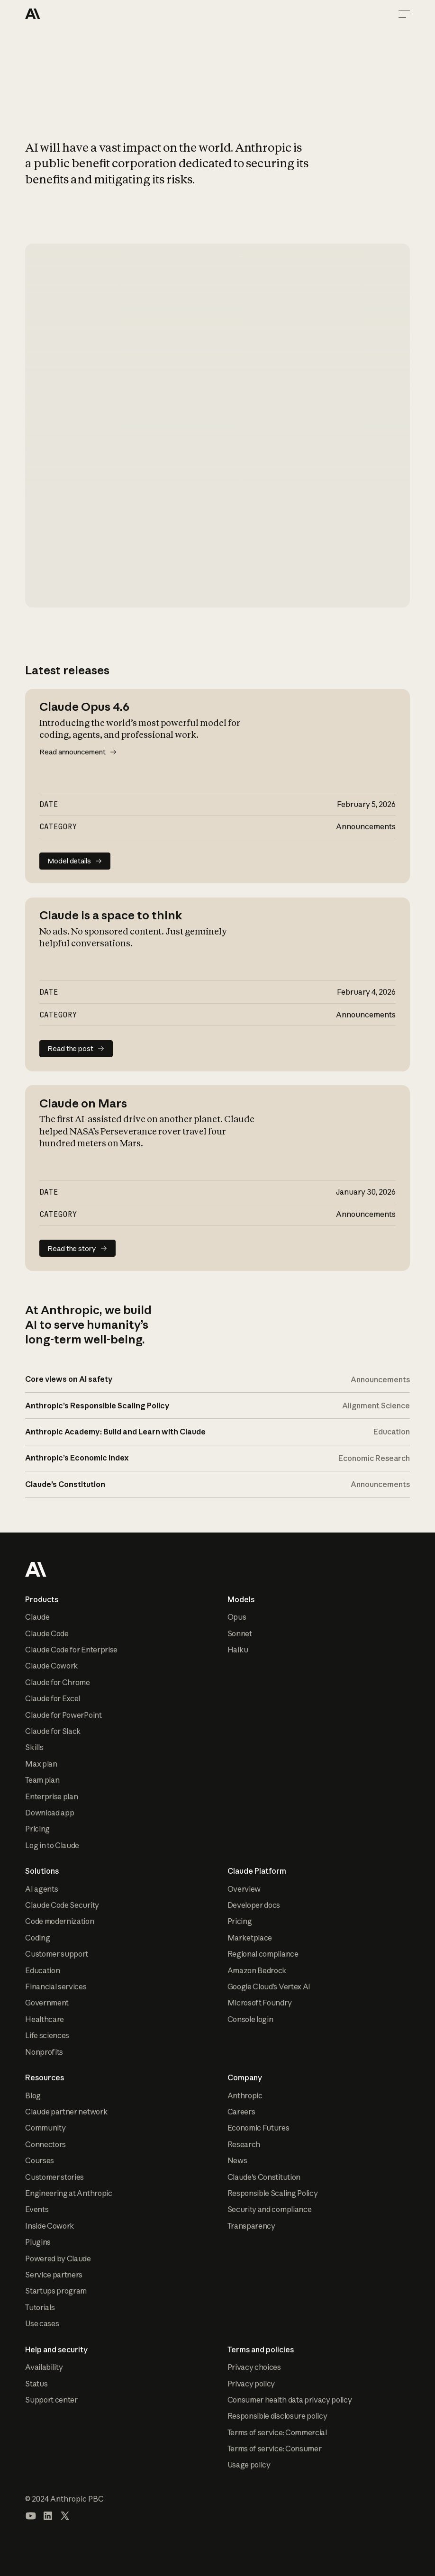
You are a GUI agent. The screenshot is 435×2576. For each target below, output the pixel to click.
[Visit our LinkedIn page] (48, 2516)
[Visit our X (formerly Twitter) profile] (65, 2516)
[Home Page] (59, 13)
